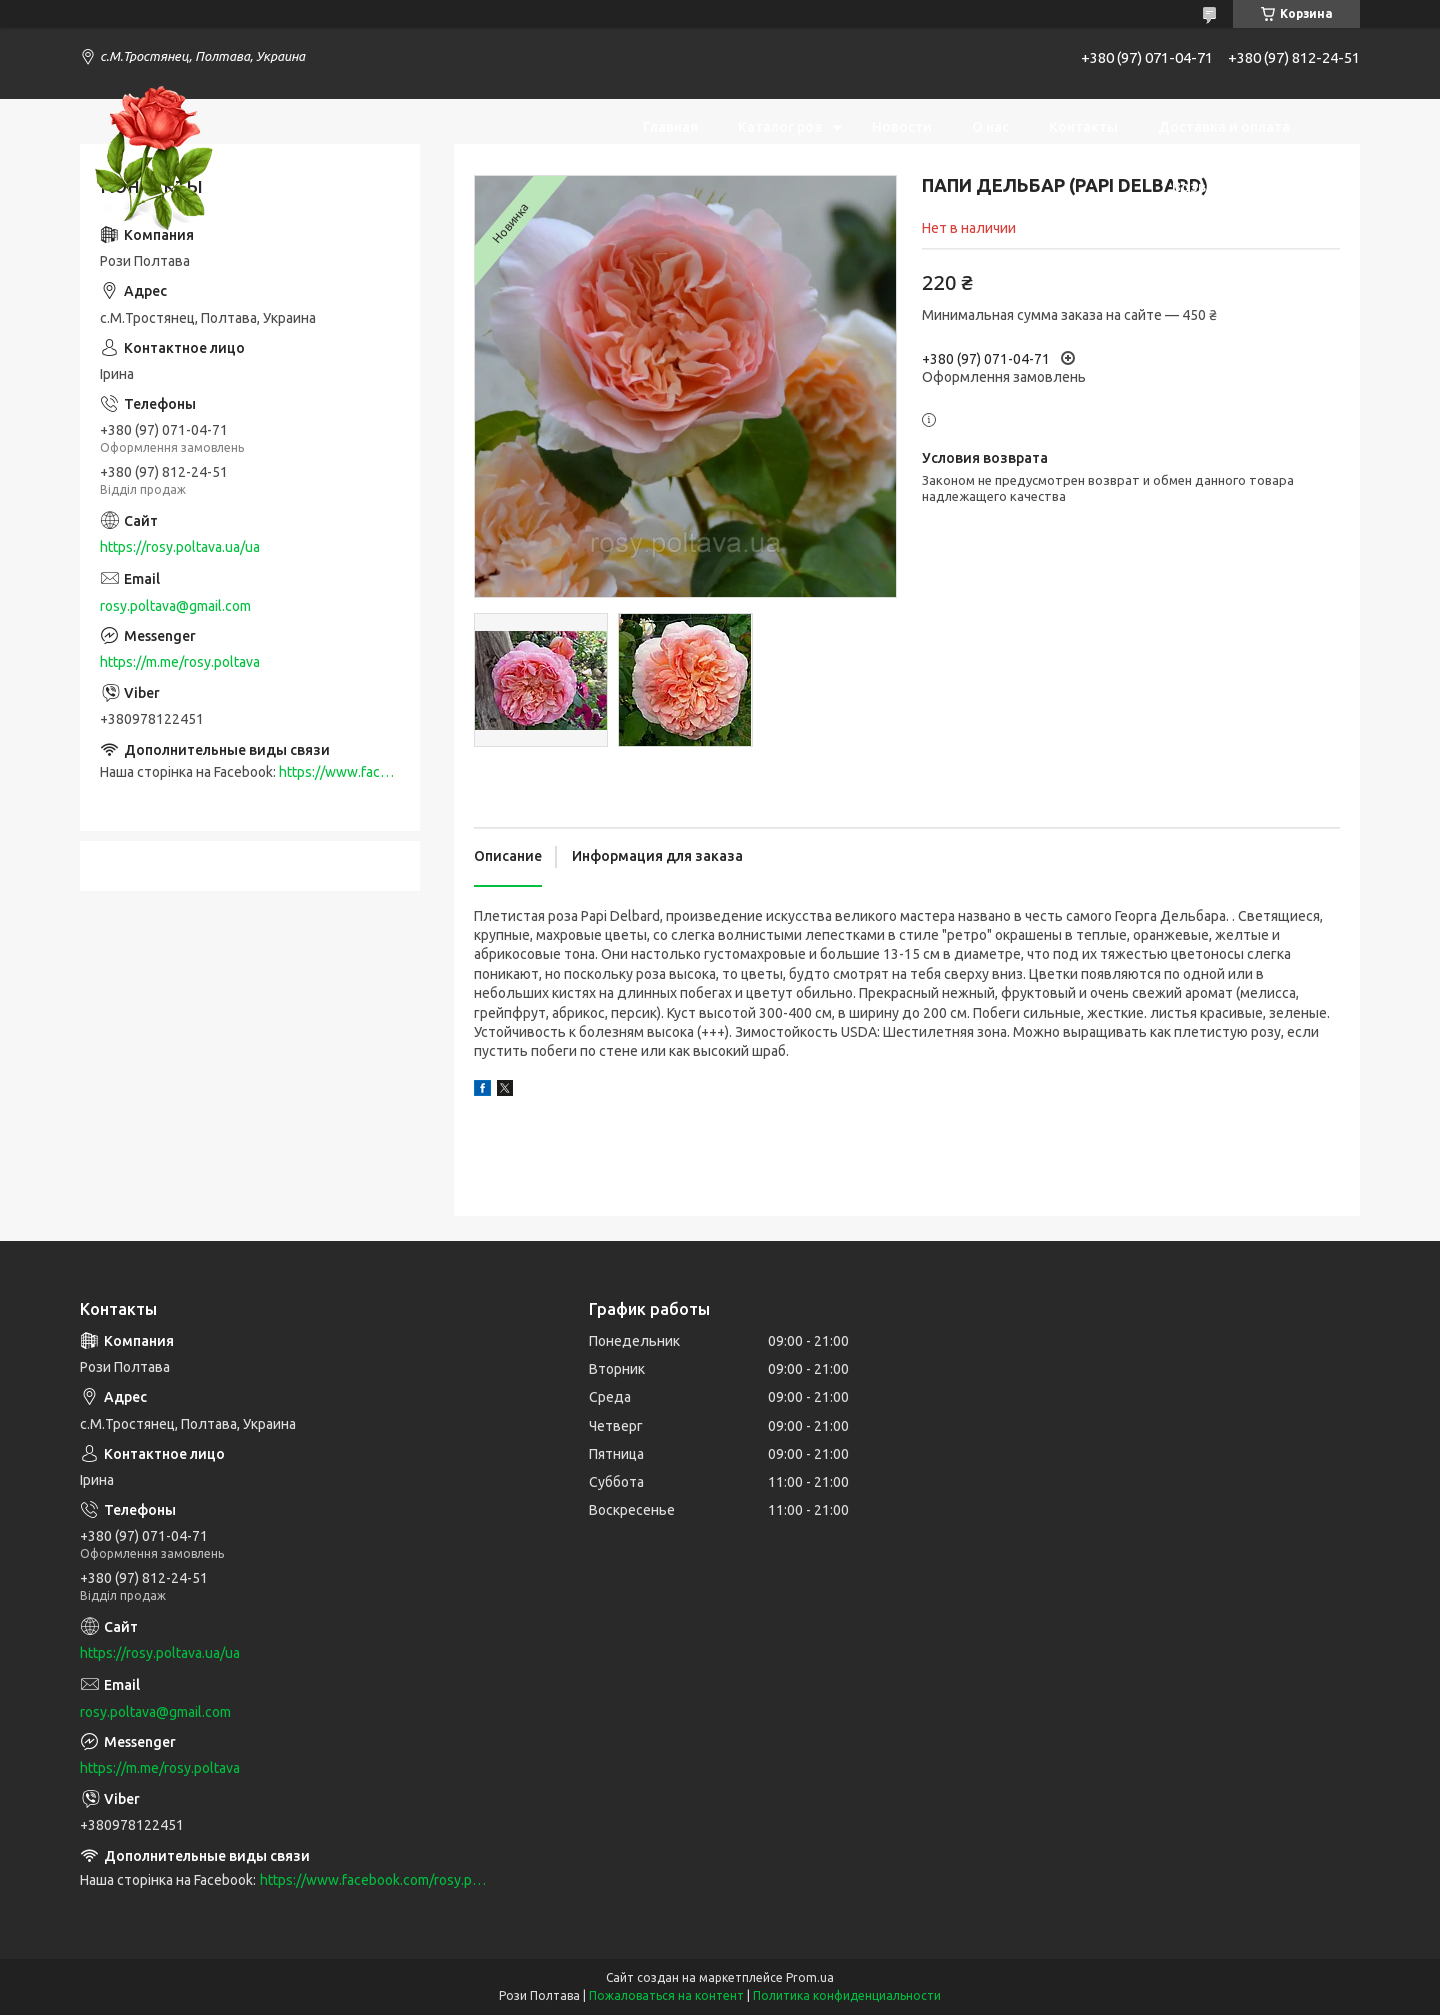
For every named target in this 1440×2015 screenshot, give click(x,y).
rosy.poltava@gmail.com (175, 606)
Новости (902, 127)
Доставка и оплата (1224, 127)
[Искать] (1335, 157)
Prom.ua (810, 1977)
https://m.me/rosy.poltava (180, 662)
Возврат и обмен (1231, 187)
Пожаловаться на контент (666, 1995)
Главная (670, 127)
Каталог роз (780, 127)
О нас (990, 127)
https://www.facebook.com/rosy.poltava (373, 1880)
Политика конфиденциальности (847, 1995)
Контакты (1083, 127)
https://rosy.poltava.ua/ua (180, 547)
